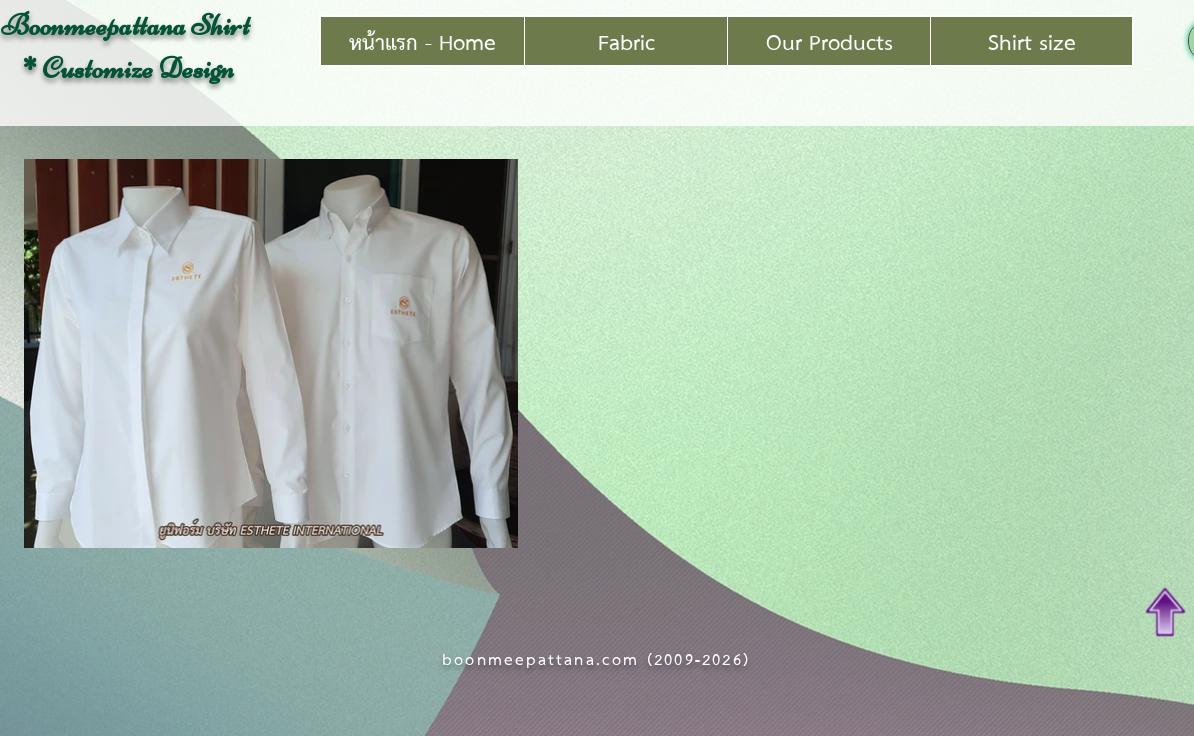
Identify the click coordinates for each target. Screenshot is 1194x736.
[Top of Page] (1165, 612)
